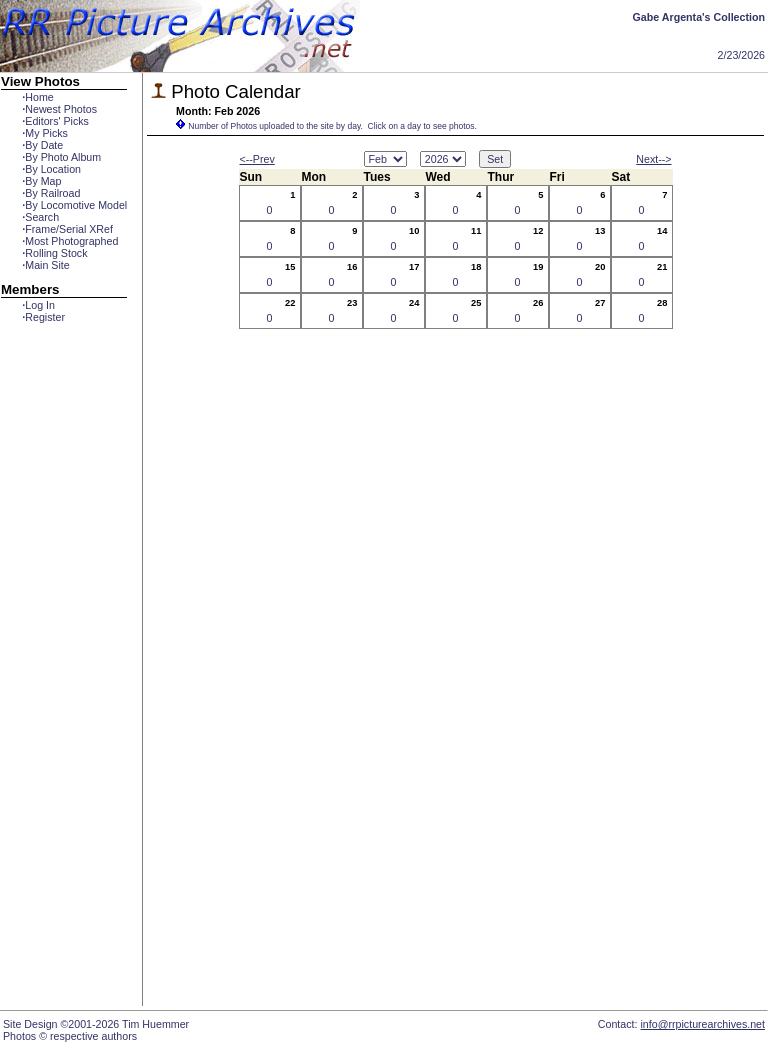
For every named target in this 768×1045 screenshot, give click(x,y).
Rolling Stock (54, 253)
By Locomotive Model (74, 205)
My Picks (45, 133)
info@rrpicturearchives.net (702, 1024)
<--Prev (257, 159)
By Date (42, 145)
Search (40, 217)
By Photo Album (61, 157)
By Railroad (51, 193)
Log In (38, 305)
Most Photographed (70, 241)
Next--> (653, 159)
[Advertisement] (64, 687)
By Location (51, 169)
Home (37, 97)
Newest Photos (59, 109)
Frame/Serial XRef (67, 229)
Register (43, 317)
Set (495, 159)
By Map (41, 181)
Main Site (45, 265)
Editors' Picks (55, 121)
